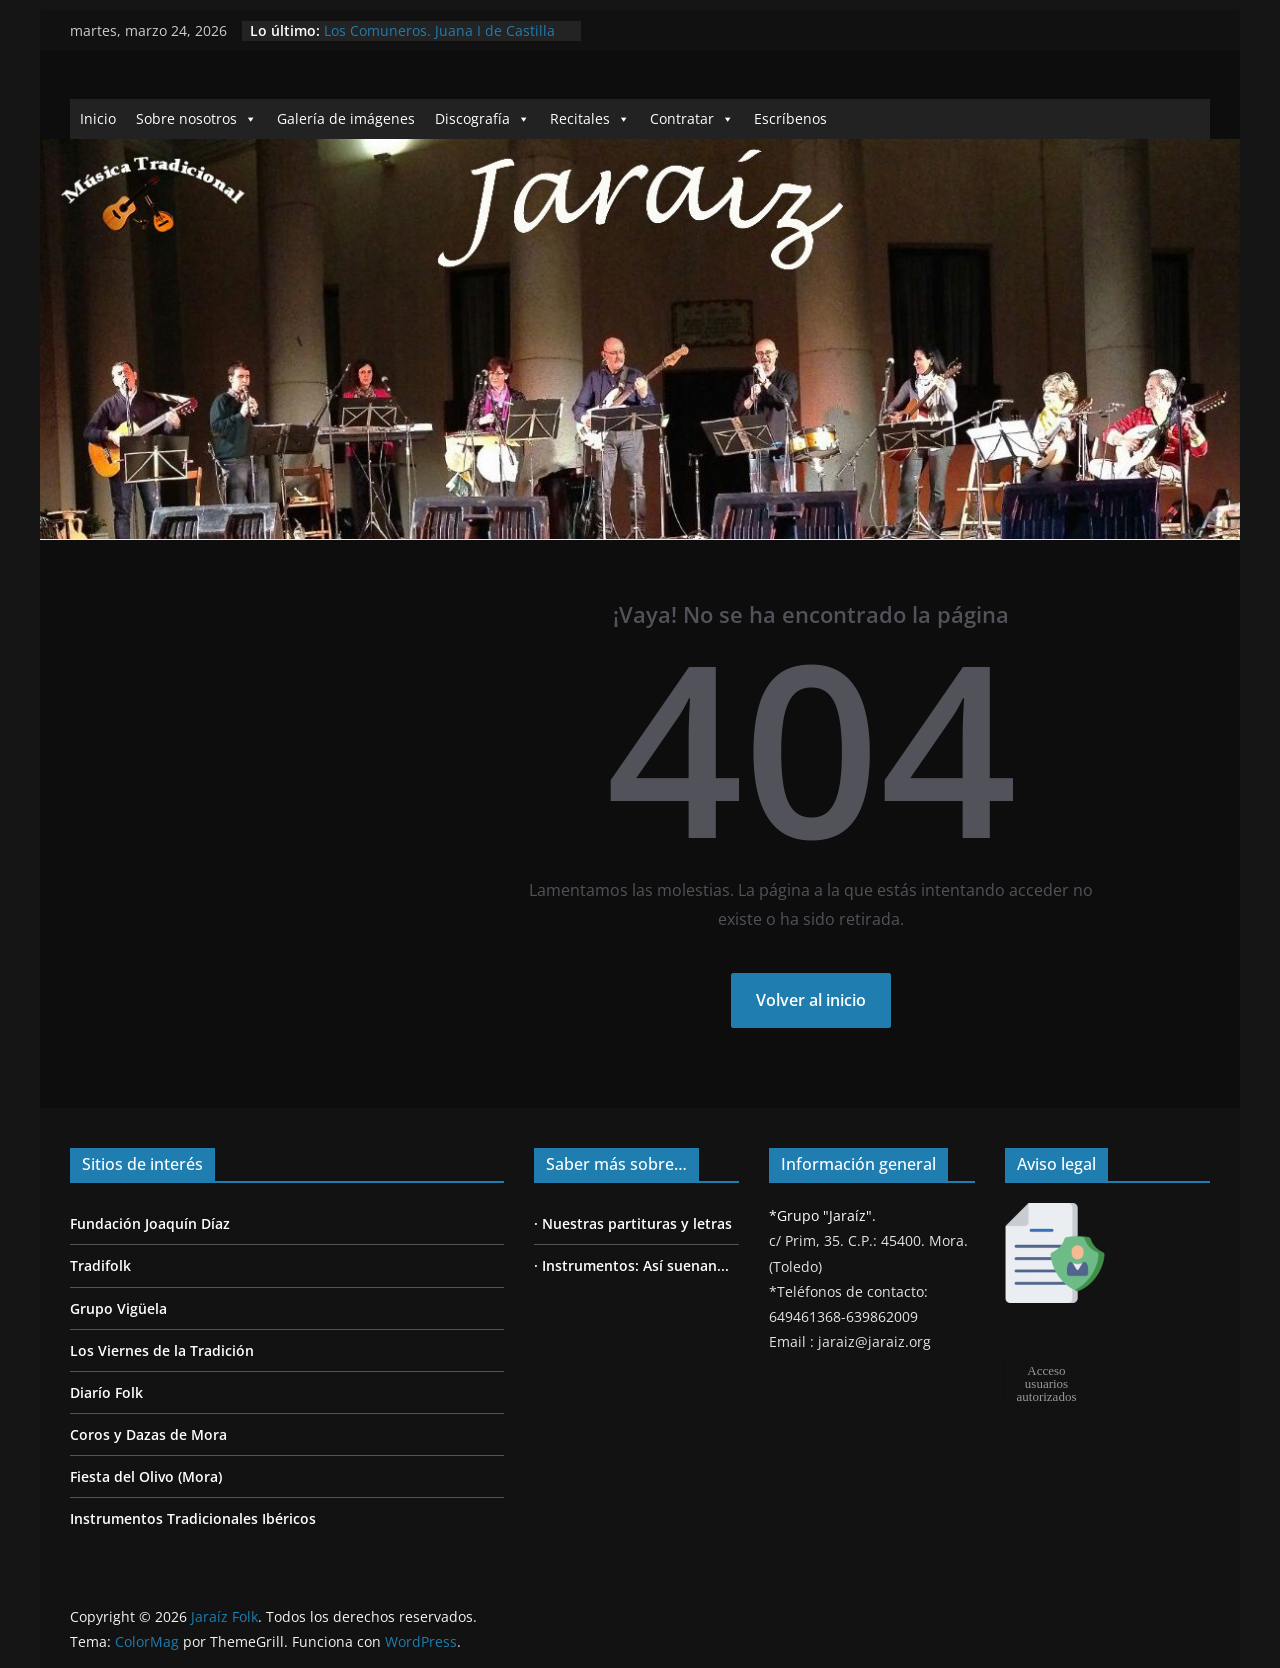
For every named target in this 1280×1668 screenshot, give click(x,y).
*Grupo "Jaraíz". (822, 1215)
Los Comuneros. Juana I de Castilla (439, 30)
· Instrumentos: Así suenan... (631, 1265)
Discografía (482, 118)
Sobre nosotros (196, 118)
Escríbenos (790, 118)
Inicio (98, 118)
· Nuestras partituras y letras (633, 1223)
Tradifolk (100, 1265)
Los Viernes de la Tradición (162, 1350)
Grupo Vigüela (118, 1308)
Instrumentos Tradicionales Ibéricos (193, 1518)
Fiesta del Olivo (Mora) (146, 1476)
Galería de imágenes (346, 118)
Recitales (590, 118)
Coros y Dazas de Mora (148, 1434)
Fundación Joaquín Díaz (150, 1223)
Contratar (692, 118)
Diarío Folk (106, 1392)
